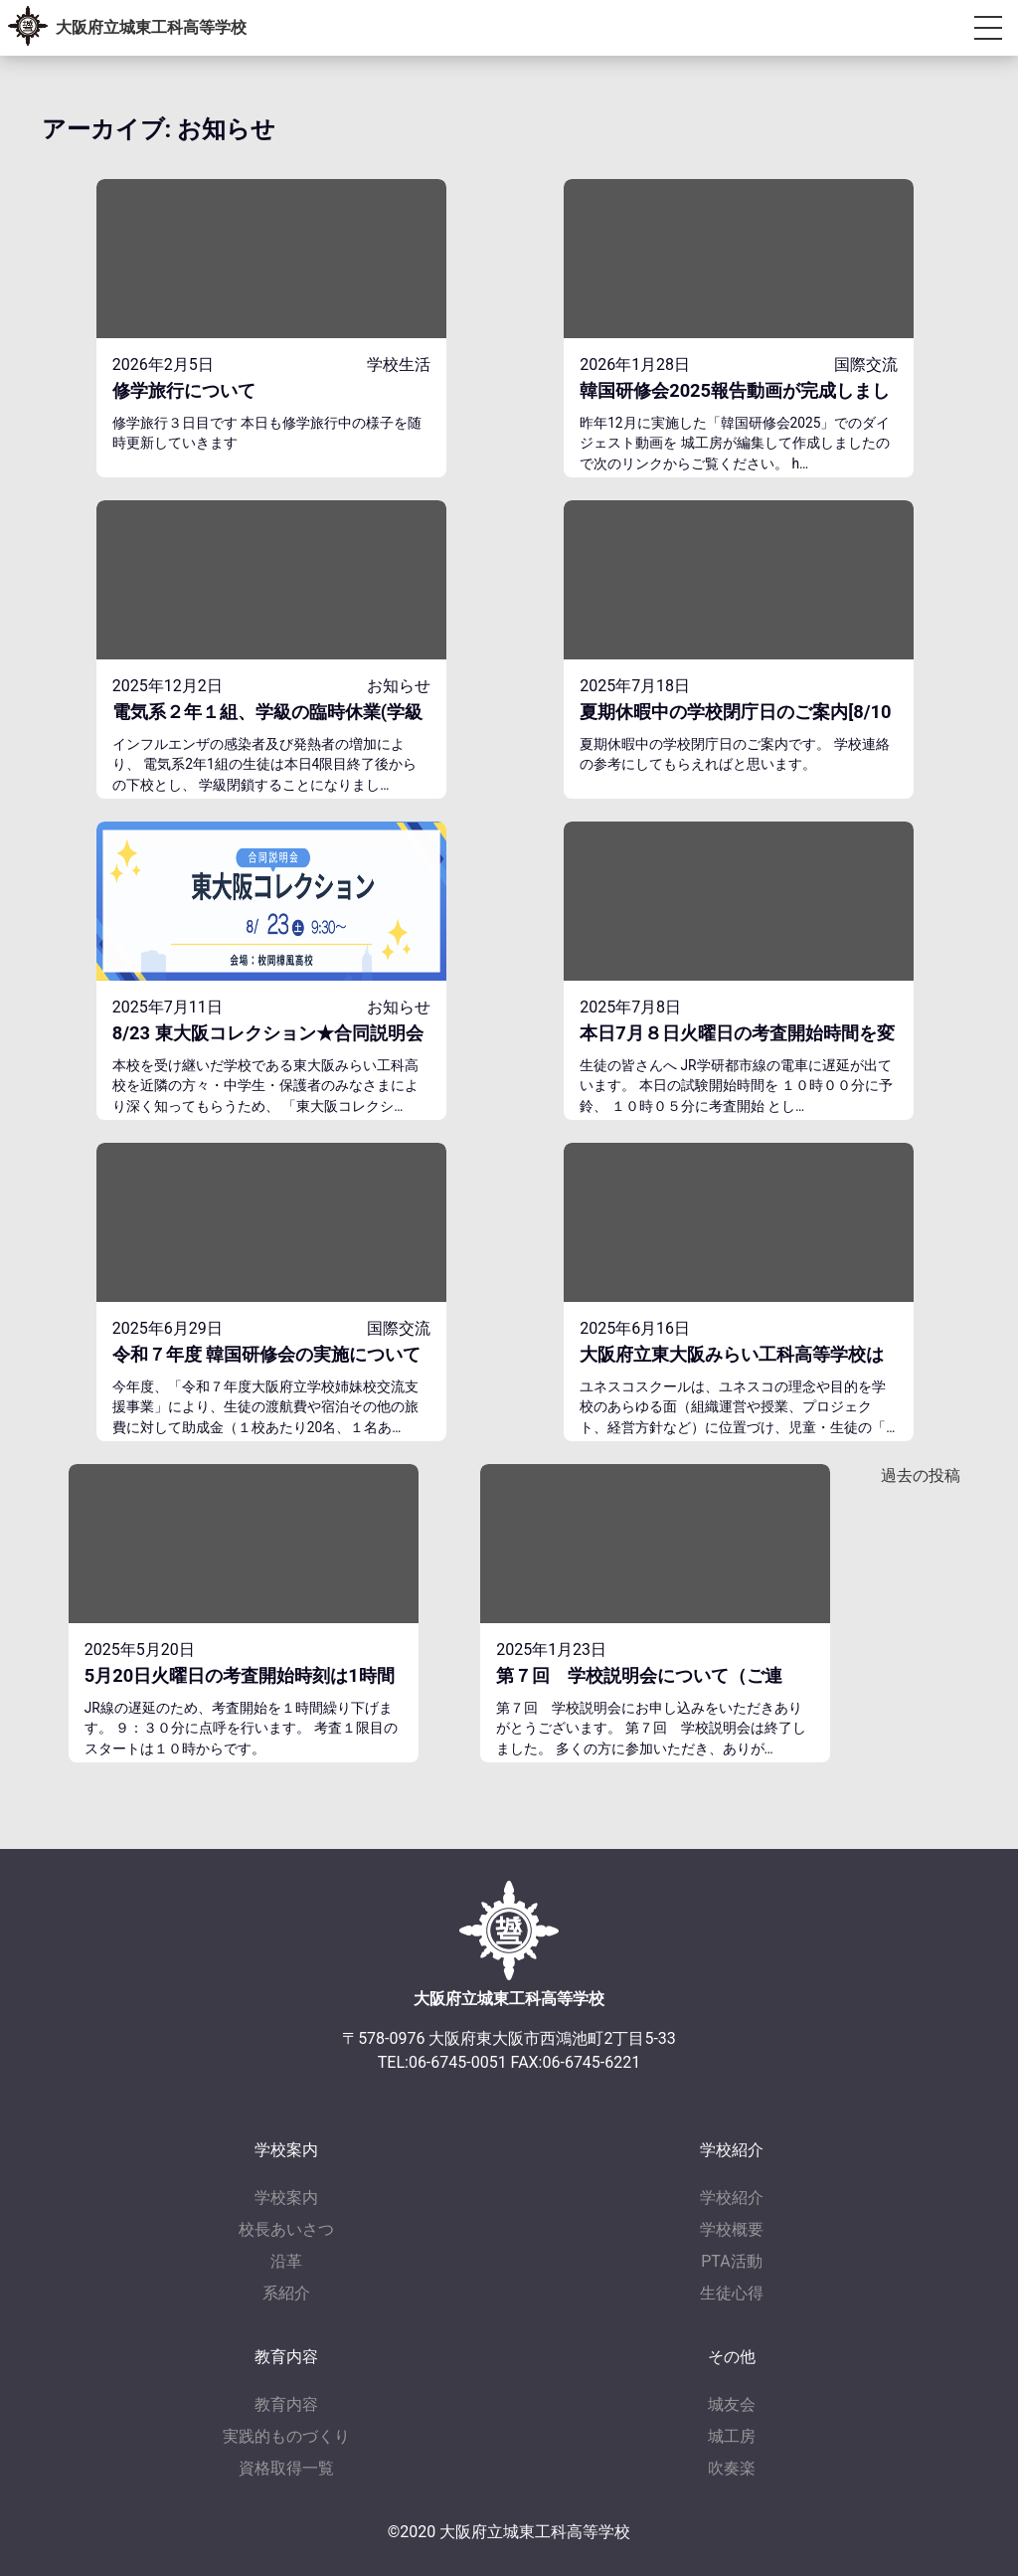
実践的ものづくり (286, 2436)
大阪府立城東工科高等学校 (151, 27)
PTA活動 (731, 2261)
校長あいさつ (286, 2229)
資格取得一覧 (286, 2468)
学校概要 (732, 2229)
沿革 (286, 2261)
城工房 (732, 2436)
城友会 (732, 2404)
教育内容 (286, 2404)
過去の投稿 (920, 1475)
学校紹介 (732, 2197)
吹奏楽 (732, 2468)
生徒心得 (732, 2293)
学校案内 (286, 2197)
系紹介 (286, 2293)
